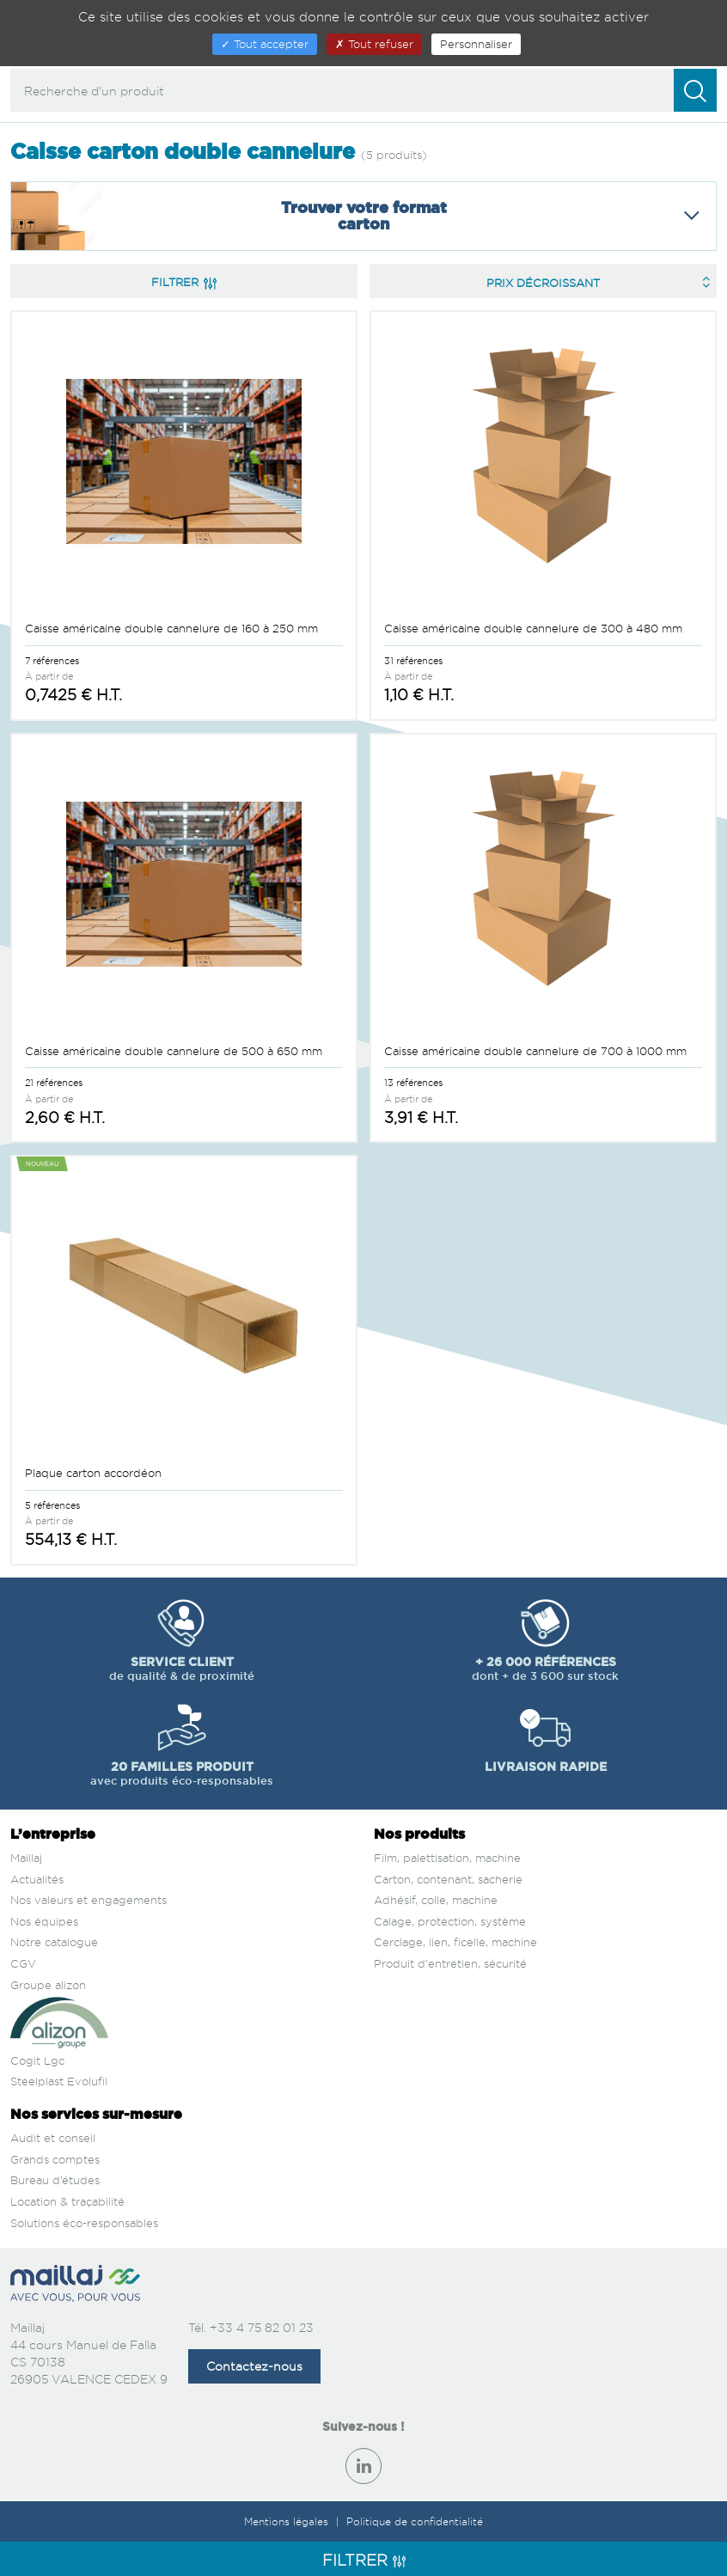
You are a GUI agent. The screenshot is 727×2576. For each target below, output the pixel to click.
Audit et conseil (52, 2138)
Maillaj (26, 1858)
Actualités (37, 1879)
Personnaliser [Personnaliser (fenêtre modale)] (476, 44)
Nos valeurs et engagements (88, 1900)
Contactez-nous (254, 2366)
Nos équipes (44, 1921)
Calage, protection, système (450, 1921)
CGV (23, 1963)
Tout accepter (265, 44)
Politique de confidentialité (414, 2521)
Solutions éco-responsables (84, 2223)
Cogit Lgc (37, 2060)
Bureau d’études (55, 2180)
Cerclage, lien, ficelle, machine (455, 1942)
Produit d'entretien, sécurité (450, 1963)
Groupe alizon (48, 1985)
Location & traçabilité (67, 2201)
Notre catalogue (54, 1942)
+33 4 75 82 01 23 (262, 2327)
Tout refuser (374, 44)
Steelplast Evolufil (58, 2081)
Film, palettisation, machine (447, 1858)
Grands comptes (55, 2159)
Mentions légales (288, 2521)
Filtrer (184, 282)
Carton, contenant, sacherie (448, 1879)
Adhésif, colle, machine (436, 1900)
